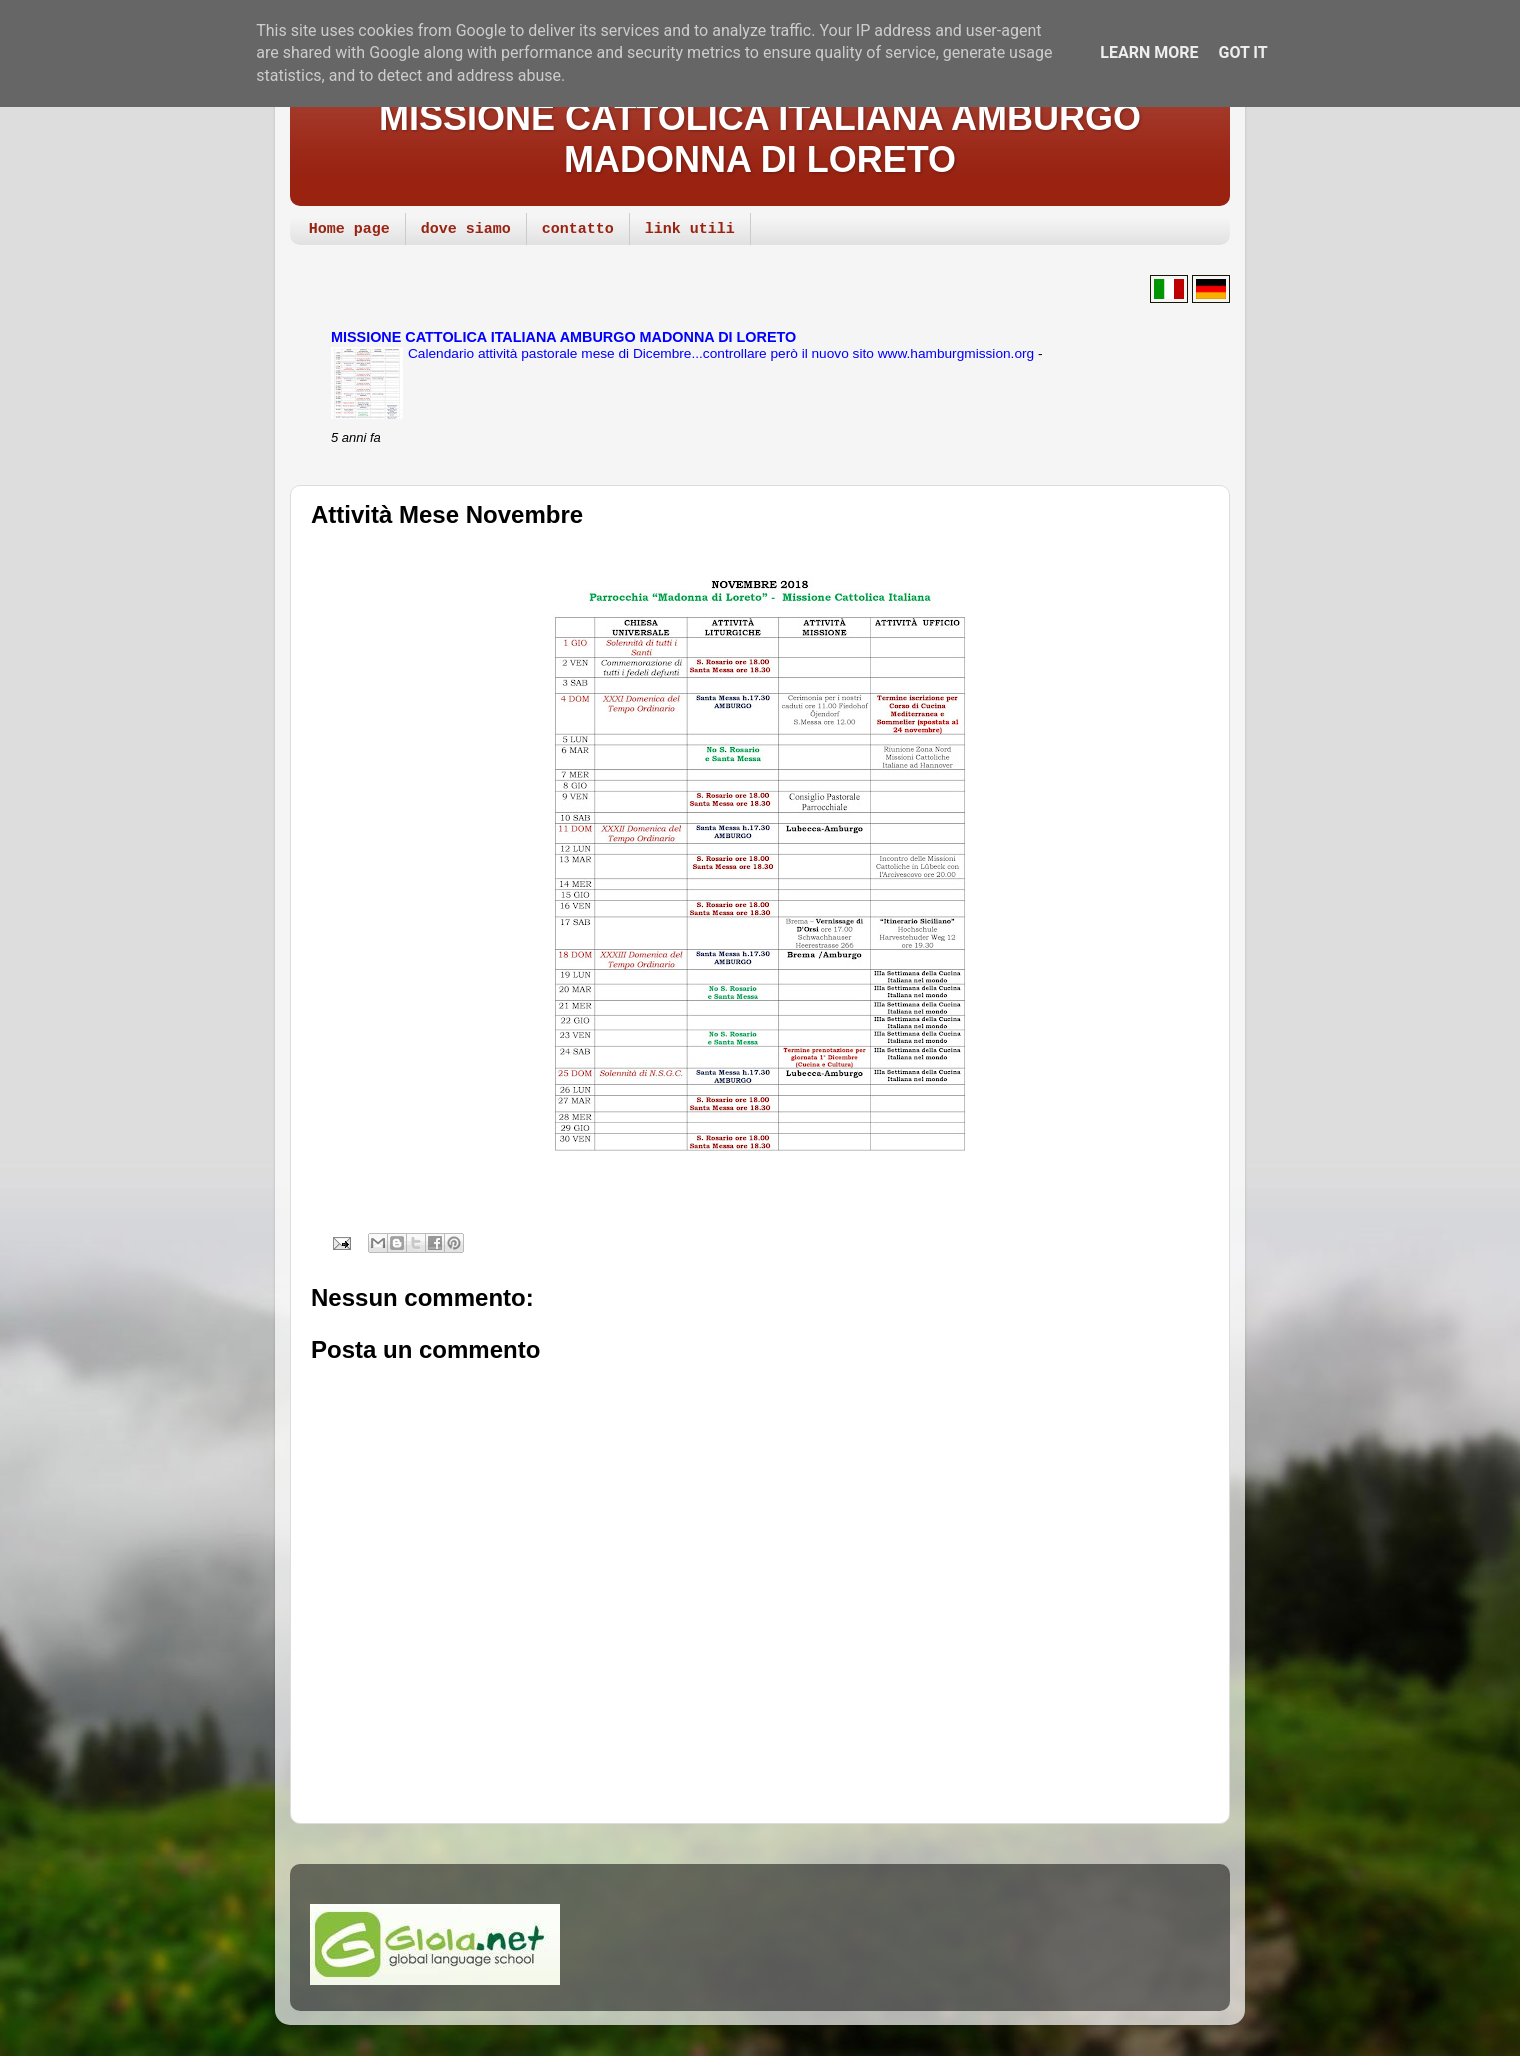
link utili (690, 229)
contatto (578, 229)
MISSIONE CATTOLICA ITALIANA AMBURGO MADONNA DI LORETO (760, 138)
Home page (349, 229)
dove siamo (466, 229)
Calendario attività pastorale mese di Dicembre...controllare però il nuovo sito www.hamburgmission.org (723, 353)
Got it (1242, 52)
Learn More (1149, 52)
